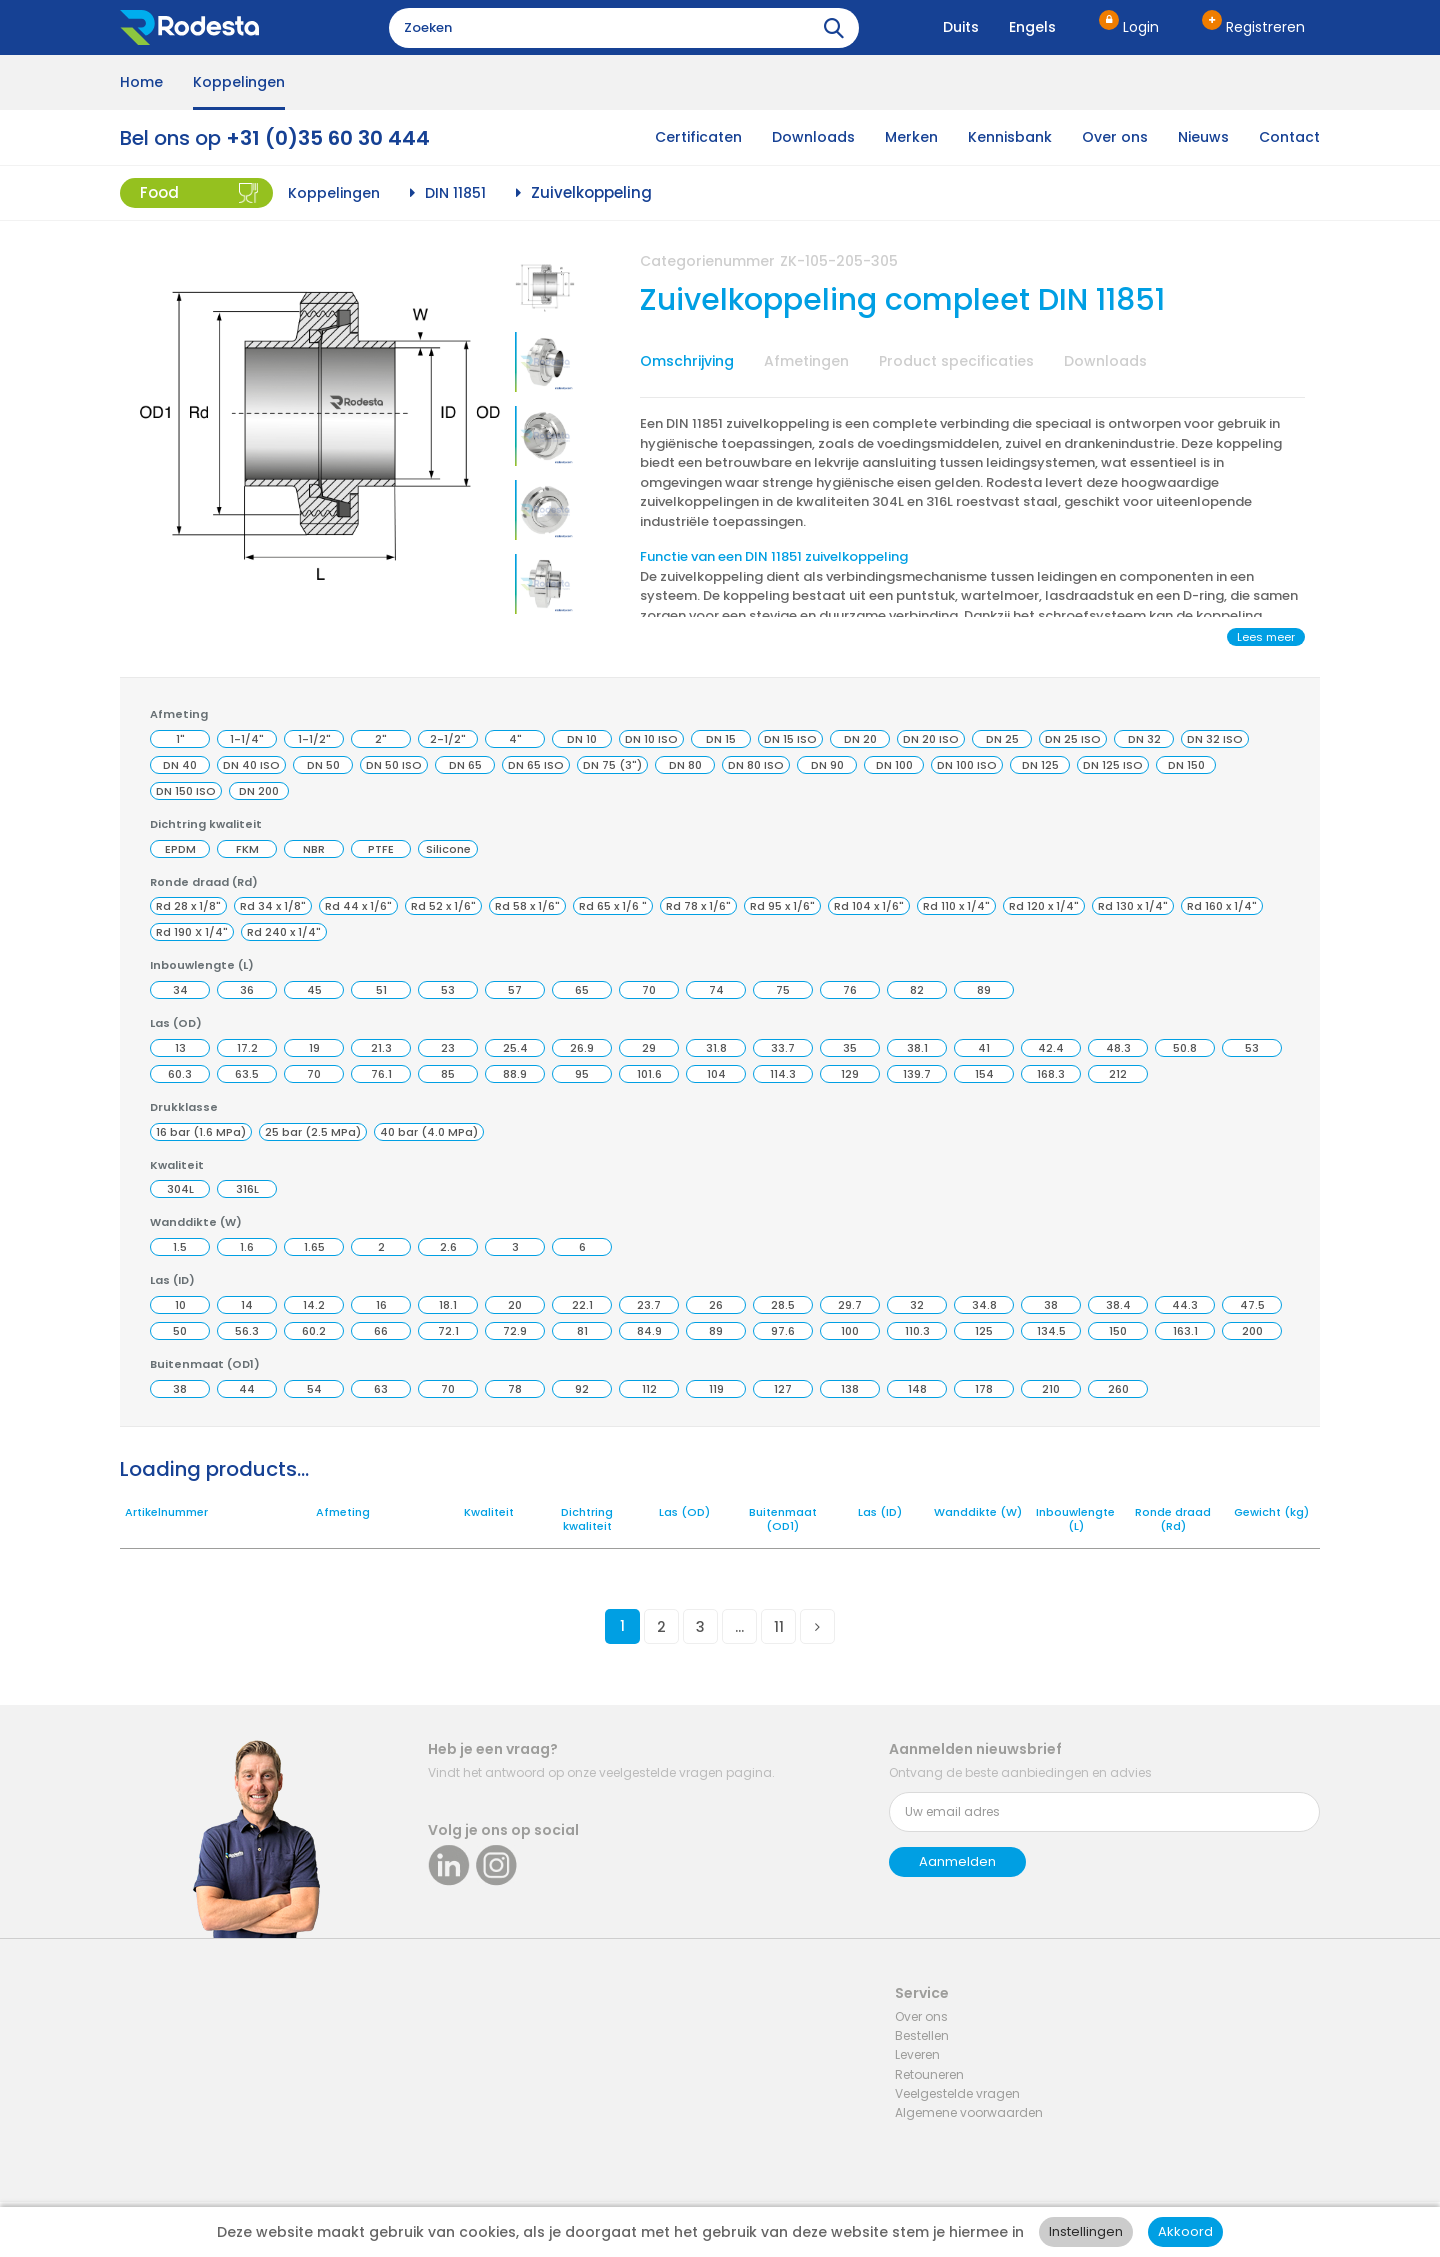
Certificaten (698, 137)
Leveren (917, 2054)
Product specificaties (956, 361)
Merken (911, 137)
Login (1141, 27)
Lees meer (1266, 637)
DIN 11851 (455, 193)
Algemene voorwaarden (969, 2112)
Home (141, 82)
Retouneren (929, 2074)
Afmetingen (806, 361)
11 (779, 1627)
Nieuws (1203, 137)
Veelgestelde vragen (957, 2093)
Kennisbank (1010, 137)
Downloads (813, 137)
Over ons (1115, 137)
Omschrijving (687, 361)
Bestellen (922, 2035)
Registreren (1265, 27)
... (739, 1627)
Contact (1289, 137)
